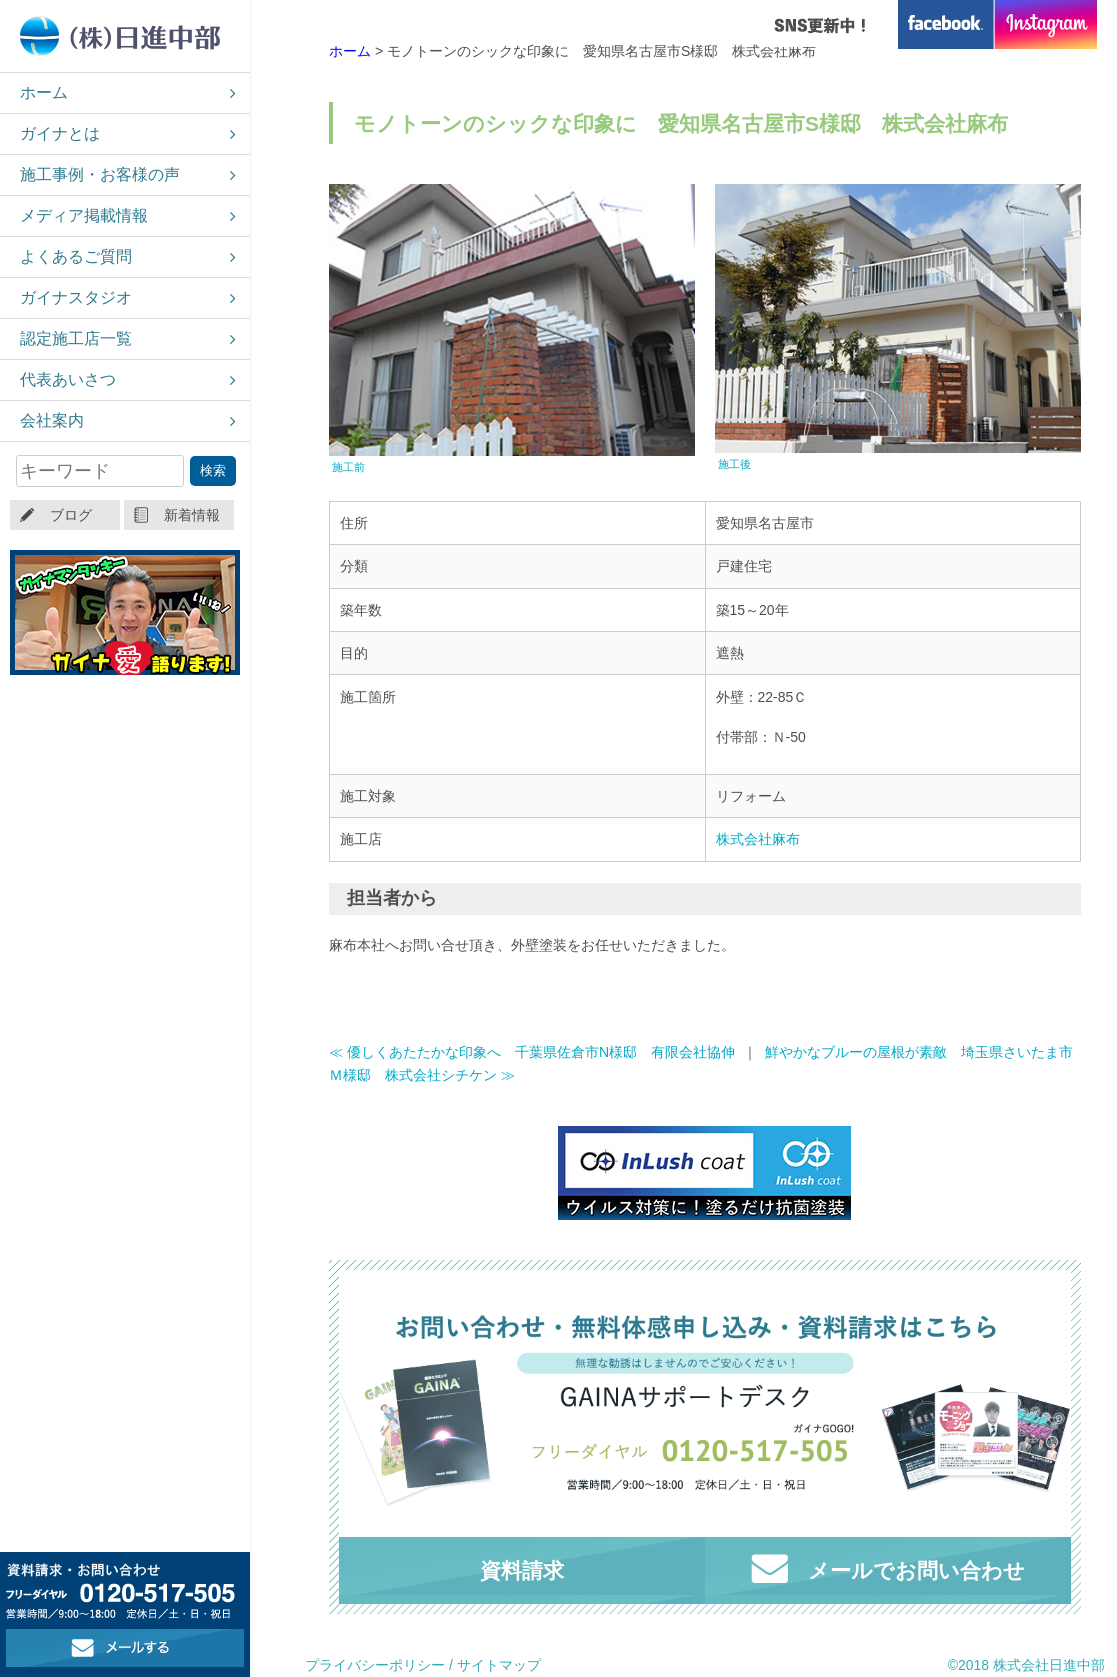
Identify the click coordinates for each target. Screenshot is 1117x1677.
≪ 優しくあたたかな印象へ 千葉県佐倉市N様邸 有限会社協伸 (532, 1052)
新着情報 (192, 515)
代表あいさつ (68, 379)
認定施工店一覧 (76, 338)
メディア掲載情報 (84, 215)
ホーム (44, 92)
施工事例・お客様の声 (100, 174)
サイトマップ (499, 1665)
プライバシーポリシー (375, 1665)
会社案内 (52, 420)
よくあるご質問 (76, 256)
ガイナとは (60, 133)
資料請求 (522, 1570)
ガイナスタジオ (76, 297)
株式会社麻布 (758, 839)
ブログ (71, 515)
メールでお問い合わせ (888, 1568)
